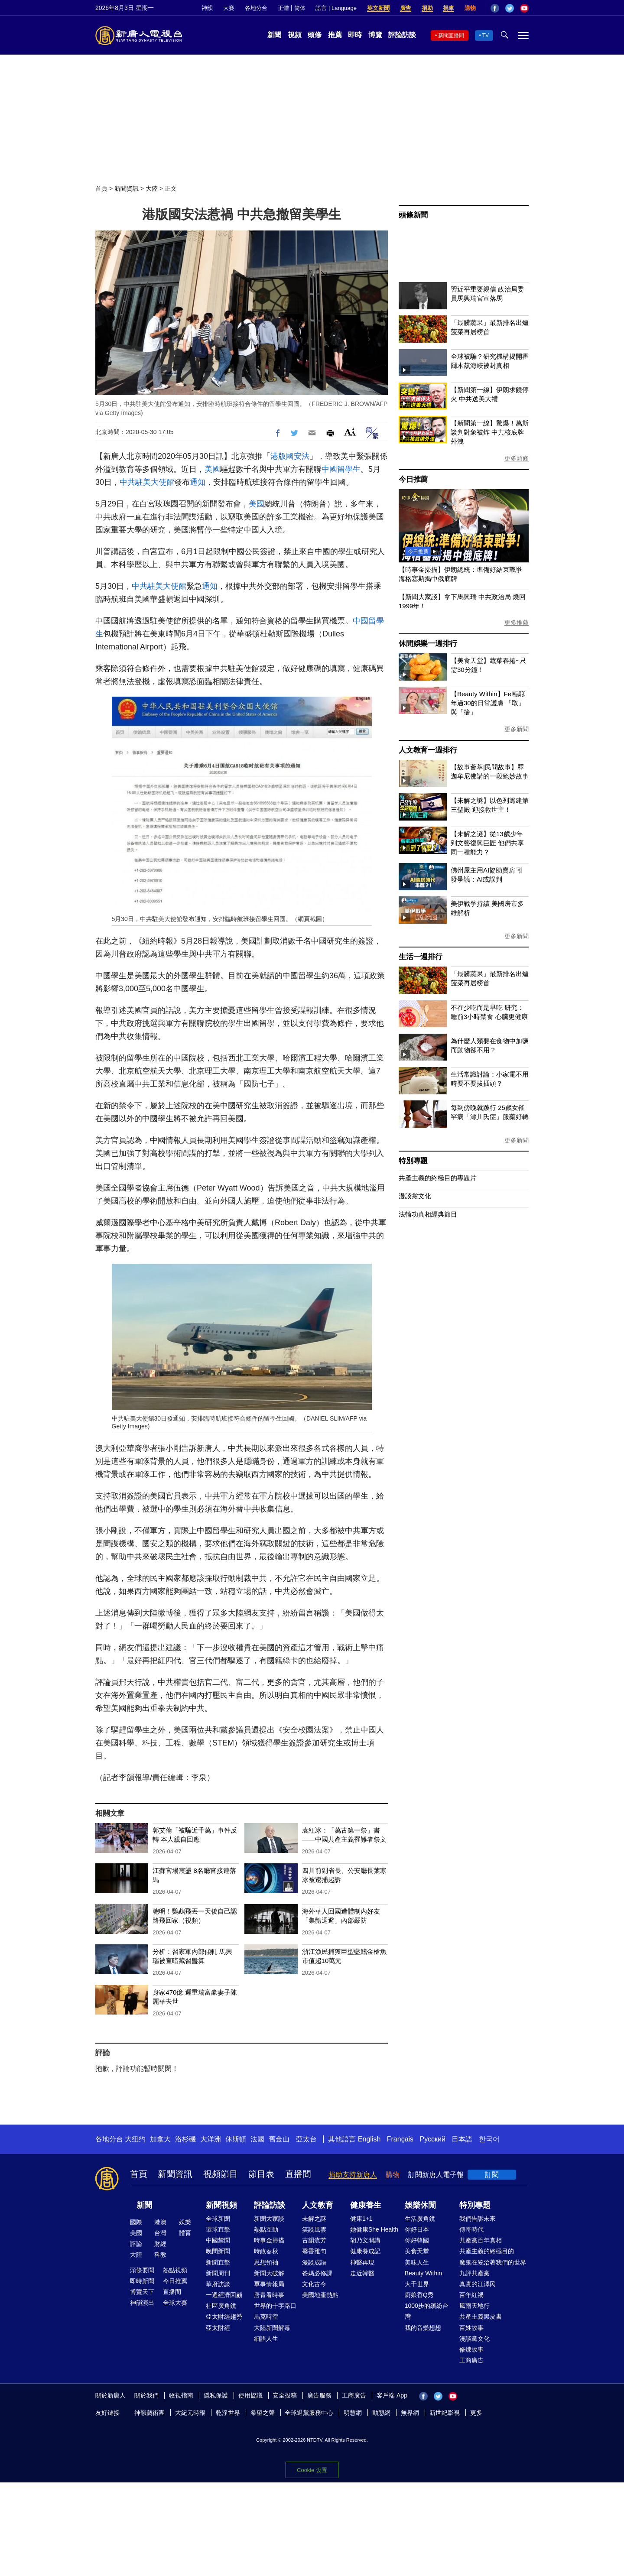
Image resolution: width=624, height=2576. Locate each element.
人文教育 (317, 2205)
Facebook (495, 8)
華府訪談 (218, 2284)
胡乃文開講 (365, 2240)
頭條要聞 (142, 2270)
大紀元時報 (190, 2412)
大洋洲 (210, 2139)
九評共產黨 (474, 2273)
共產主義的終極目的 (486, 2251)
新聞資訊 (126, 188)
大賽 (228, 8)
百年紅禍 (471, 2294)
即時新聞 (142, 2281)
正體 (283, 8)
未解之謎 (314, 2218)
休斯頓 (235, 2139)
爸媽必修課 (317, 2273)
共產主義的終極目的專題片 (438, 1177)
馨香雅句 (314, 2251)
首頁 (101, 188)
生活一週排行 (420, 957)
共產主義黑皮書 (480, 2316)
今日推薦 (413, 479)
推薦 (335, 35)
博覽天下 (142, 2291)
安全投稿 (285, 2395)
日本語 (462, 2139)
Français (400, 2139)
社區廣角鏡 (221, 2305)
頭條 (315, 35)
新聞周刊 (218, 2273)
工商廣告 (471, 2360)
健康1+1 (361, 2218)
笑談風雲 (314, 2229)
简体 (300, 8)
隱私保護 (216, 2395)
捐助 (427, 8)
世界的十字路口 (275, 2305)
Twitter (509, 8)
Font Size (350, 432)
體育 (185, 2232)
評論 (136, 2243)
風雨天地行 (474, 2305)
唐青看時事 (269, 2294)
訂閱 (492, 2174)
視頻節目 (220, 2174)
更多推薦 (516, 622)
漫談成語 (314, 2262)
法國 (257, 2139)
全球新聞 (218, 2218)
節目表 (261, 2174)
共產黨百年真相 (480, 2240)
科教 (160, 2254)
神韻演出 (142, 2302)
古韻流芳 (314, 2240)
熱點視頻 (175, 2270)
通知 (197, 482)
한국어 (489, 2139)
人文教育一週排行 (428, 750)
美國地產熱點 (320, 2294)
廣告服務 (319, 2395)
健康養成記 (365, 2251)
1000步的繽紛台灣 (426, 2311)
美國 (212, 469)
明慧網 (353, 2412)
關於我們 (146, 2395)
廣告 (405, 8)
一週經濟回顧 (224, 2294)
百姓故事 (471, 2327)
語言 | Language (335, 8)
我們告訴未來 (477, 2218)
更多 (476, 2412)
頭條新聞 (413, 215)
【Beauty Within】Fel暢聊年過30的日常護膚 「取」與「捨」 (488, 703)
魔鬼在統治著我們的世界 (492, 2262)
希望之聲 (262, 2412)
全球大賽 (175, 2302)
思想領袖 (266, 2262)
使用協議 (250, 2395)
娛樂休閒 (420, 2205)
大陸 (152, 188)
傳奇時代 (471, 2229)
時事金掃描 (269, 2240)
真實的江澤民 (477, 2284)
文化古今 (314, 2284)
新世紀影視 (444, 2412)
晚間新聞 (218, 2251)
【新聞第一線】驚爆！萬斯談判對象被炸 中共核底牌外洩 (490, 432)
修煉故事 (471, 2349)
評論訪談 (402, 35)
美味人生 (417, 2262)
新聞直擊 (218, 2262)
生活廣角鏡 (420, 2218)
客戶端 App (392, 2395)
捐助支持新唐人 (352, 2174)
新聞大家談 (269, 2218)
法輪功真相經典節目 (428, 1214)
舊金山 (279, 2139)
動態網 (381, 2412)
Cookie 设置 (312, 2470)
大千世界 (417, 2284)
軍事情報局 (269, 2284)
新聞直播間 (451, 35)
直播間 (298, 2174)
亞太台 (306, 2139)
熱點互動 (266, 2229)
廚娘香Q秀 (419, 2294)
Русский (432, 2139)
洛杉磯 (185, 2139)
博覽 (375, 35)
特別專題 (413, 1161)
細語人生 (266, 2338)
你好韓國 (417, 2240)
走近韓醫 (362, 2273)
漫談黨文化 (415, 1196)
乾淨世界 (228, 2412)
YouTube (524, 8)
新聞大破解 (269, 2273)
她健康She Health (374, 2229)
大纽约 (135, 2139)
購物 (470, 8)
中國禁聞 (218, 2240)
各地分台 (256, 8)
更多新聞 (516, 729)
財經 (160, 2243)
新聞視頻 (221, 2205)
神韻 (207, 8)
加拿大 (160, 2139)
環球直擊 (218, 2229)
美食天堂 (417, 2251)
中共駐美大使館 (147, 482)
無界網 (410, 2412)
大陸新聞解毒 (272, 2327)
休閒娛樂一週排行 (428, 643)
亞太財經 (218, 2327)
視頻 (295, 35)
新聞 (274, 35)
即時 (355, 35)
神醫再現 (362, 2262)
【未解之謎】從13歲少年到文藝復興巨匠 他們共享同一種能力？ (487, 843)
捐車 (448, 8)
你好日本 (417, 2229)
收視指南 (181, 2395)
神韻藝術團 (149, 2412)
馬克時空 (266, 2316)
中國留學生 (341, 469)
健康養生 (365, 2205)
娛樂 (185, 2222)
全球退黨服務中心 (309, 2412)
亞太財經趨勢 (224, 2316)
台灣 (160, 2232)
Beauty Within (423, 2273)
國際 (136, 2222)
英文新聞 (378, 8)
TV (485, 35)
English (369, 2139)
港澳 (160, 2222)
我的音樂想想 (423, 2327)
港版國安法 (289, 456)
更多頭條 (516, 458)
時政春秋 (266, 2251)
